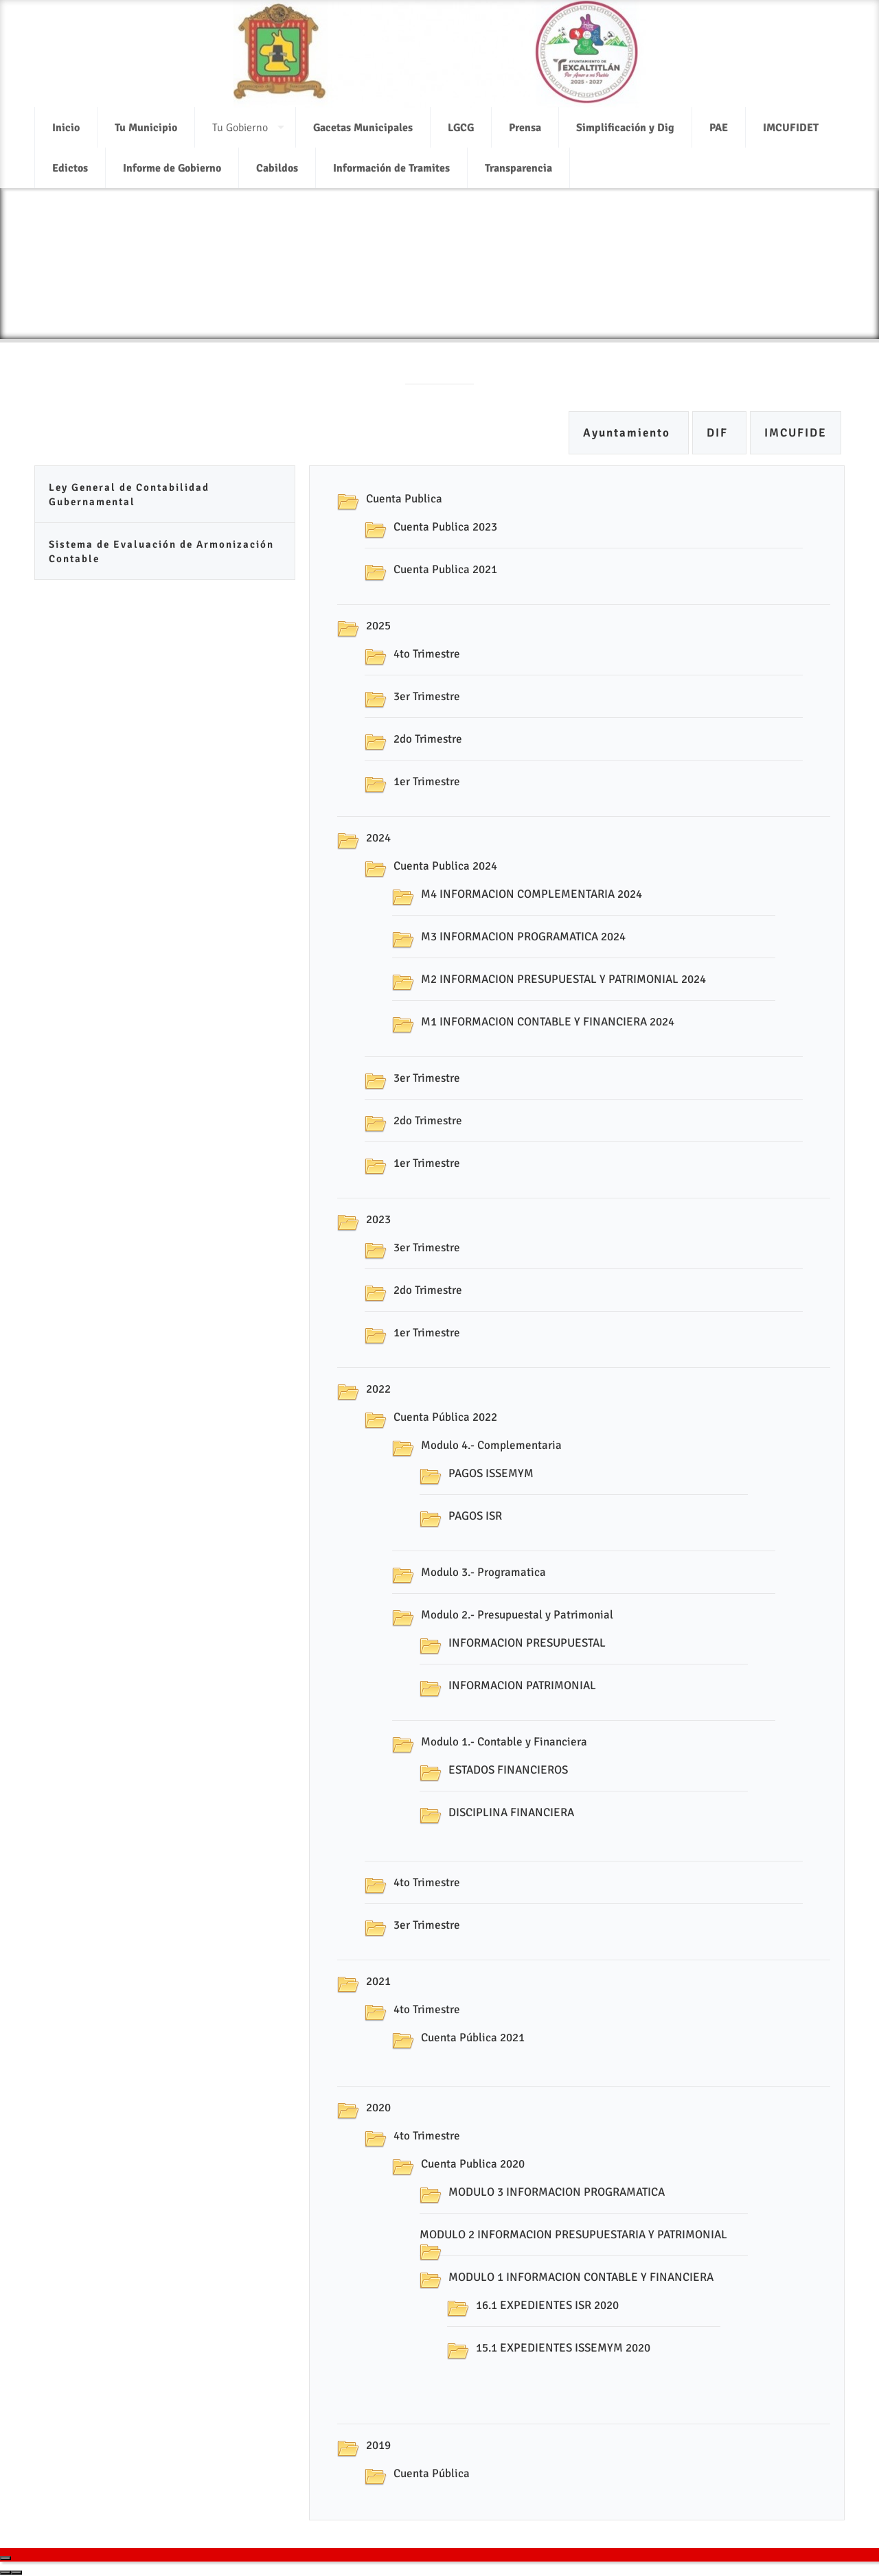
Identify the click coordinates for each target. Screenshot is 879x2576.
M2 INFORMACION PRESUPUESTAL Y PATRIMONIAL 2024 (563, 979)
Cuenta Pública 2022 (445, 1417)
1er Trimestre (426, 781)
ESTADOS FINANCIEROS (508, 1770)
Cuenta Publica (404, 498)
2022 (378, 1389)
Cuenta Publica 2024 (445, 866)
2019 (378, 2445)
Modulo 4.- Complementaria (491, 1445)
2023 (378, 1219)
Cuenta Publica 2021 (445, 569)
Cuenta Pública (431, 2473)
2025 (378, 625)
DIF (719, 433)
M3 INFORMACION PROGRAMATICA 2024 (523, 936)
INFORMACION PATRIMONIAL (522, 1685)
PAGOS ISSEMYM (491, 1473)
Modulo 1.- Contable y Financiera (504, 1741)
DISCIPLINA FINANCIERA (511, 1812)
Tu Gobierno (240, 119)
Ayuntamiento (628, 433)
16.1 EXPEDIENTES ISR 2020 (547, 2305)
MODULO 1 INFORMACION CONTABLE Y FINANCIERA (581, 2277)
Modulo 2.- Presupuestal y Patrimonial (517, 1615)
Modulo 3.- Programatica (483, 1572)
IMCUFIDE (795, 433)
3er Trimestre (426, 696)
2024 (378, 838)
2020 (378, 2107)
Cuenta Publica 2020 (473, 2164)
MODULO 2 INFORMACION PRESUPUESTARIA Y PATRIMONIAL (573, 2234)
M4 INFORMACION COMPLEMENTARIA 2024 (531, 894)
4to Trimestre (426, 654)
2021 (378, 1981)
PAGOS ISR (475, 1516)
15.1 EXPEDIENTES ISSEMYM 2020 (563, 2348)
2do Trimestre (427, 739)
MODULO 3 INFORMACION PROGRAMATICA (556, 2192)
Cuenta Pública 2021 (473, 2037)
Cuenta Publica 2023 (445, 527)
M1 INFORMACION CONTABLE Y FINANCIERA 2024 (547, 1021)
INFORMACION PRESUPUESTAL (527, 1643)
